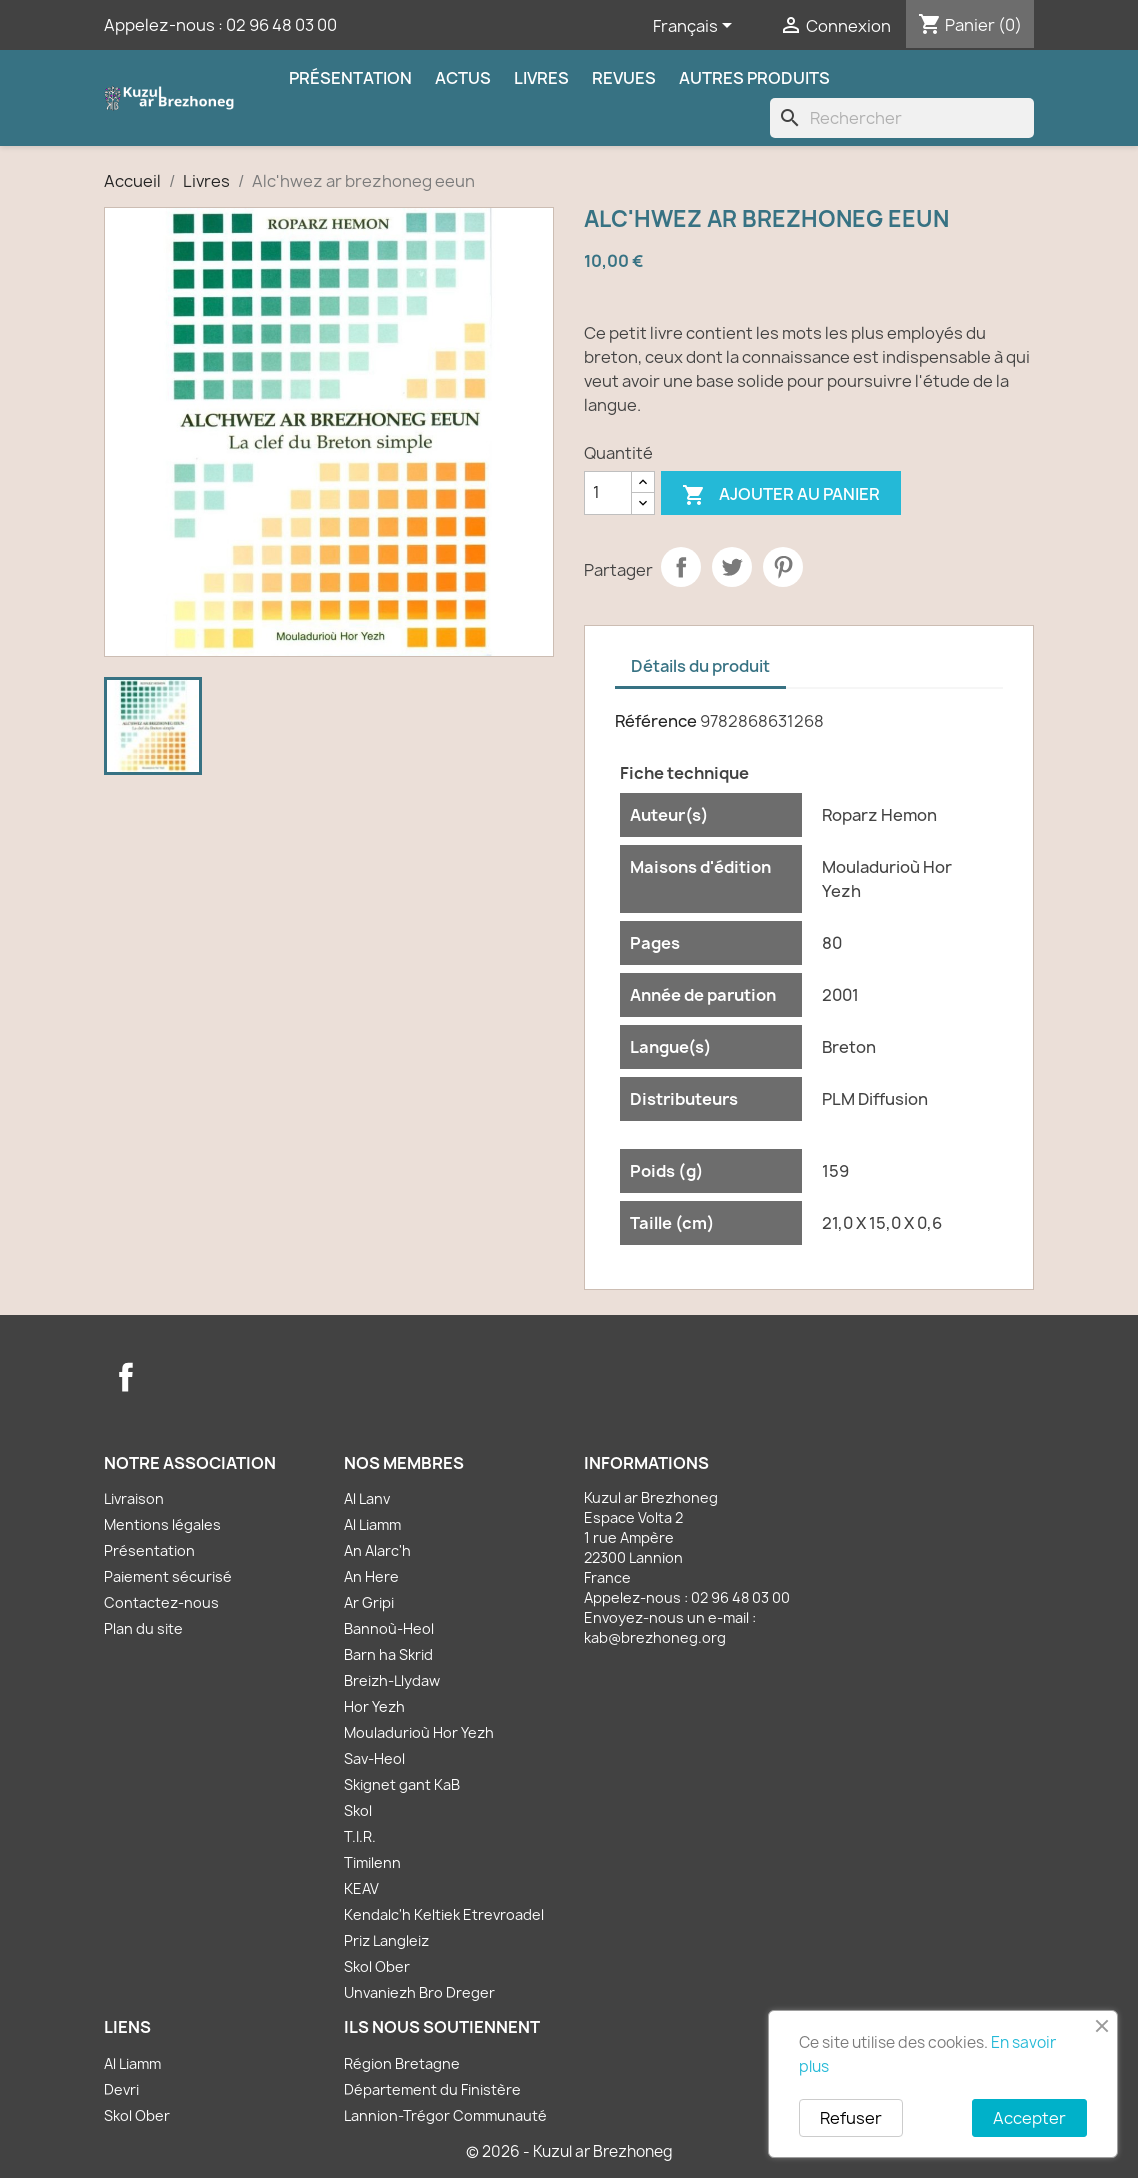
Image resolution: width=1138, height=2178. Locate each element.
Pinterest (783, 567)
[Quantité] (608, 493)
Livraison (134, 1498)
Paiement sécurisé (168, 1576)
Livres (541, 78)
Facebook (126, 1377)
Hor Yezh (374, 1706)
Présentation (350, 78)
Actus (463, 78)
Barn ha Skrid (388, 1654)
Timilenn (372, 1862)
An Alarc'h (377, 1550)
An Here (371, 1576)
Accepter (1029, 2118)
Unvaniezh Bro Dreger (419, 1992)
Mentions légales (162, 1524)
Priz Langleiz (386, 1940)
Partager (681, 567)
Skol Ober (377, 1966)
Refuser (851, 2118)
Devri (121, 2089)
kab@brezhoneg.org (655, 1637)
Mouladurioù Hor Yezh (419, 1732)
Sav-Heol (374, 1758)
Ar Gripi (369, 1602)
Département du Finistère (432, 2089)
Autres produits (754, 78)
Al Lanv (367, 1498)
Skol (358, 1810)
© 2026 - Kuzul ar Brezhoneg (569, 2151)
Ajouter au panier (781, 495)
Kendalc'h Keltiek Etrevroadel (444, 1914)
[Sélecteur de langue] (696, 27)
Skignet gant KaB (402, 1784)
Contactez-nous (161, 1602)
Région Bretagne (402, 2063)
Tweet (732, 567)
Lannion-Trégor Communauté (445, 2115)
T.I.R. (360, 1836)
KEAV (361, 1888)
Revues (624, 78)
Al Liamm (372, 1524)
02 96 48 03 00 (281, 25)
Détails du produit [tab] (700, 666)
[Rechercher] (902, 118)
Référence (656, 721)
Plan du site (143, 1628)
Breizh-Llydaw (392, 1680)
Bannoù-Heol (389, 1628)
